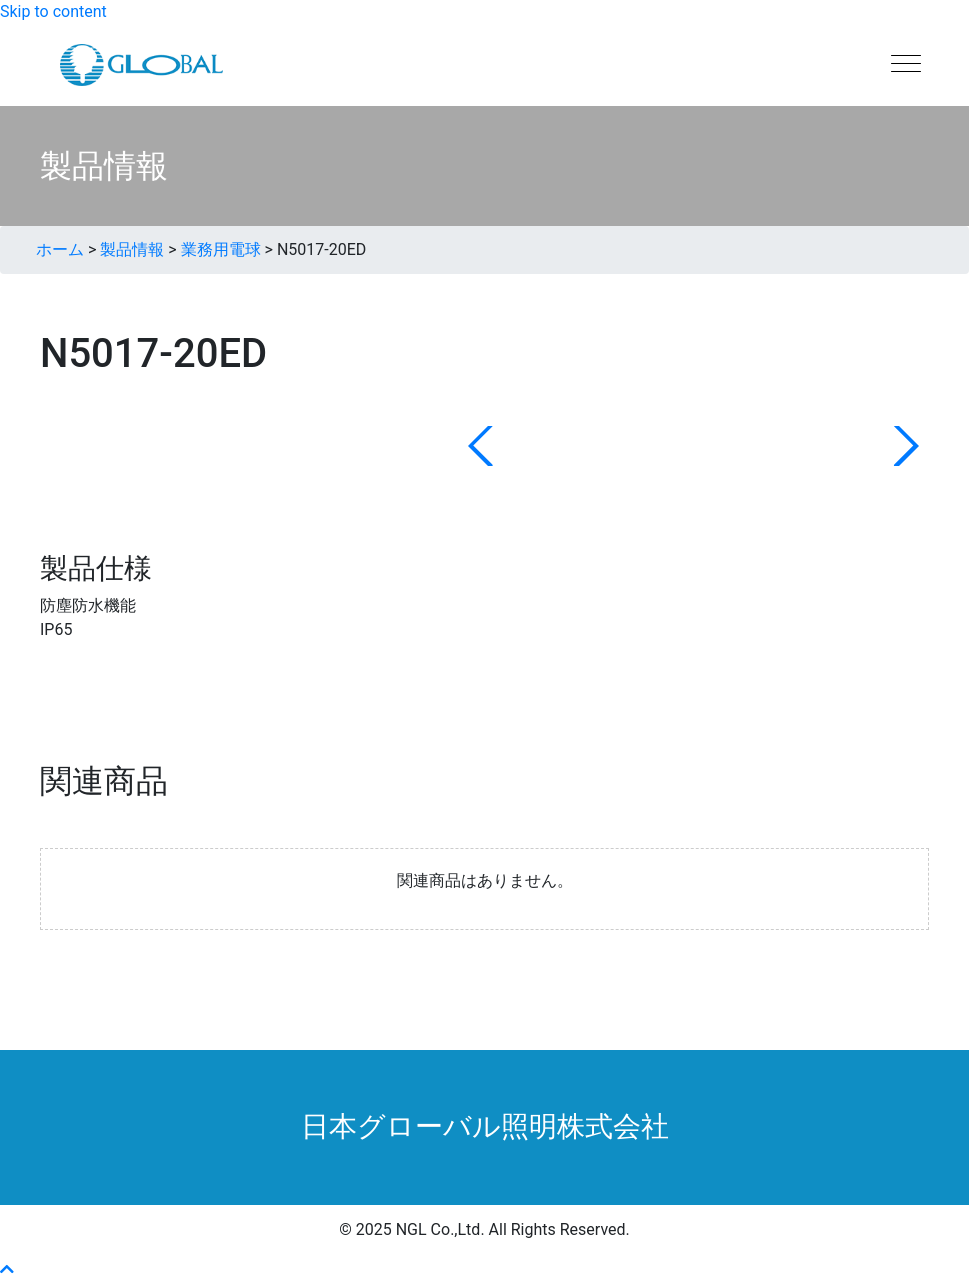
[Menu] (906, 65)
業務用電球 (221, 249)
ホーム (60, 249)
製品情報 (132, 249)
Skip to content (53, 11)
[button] (7, 1269)
